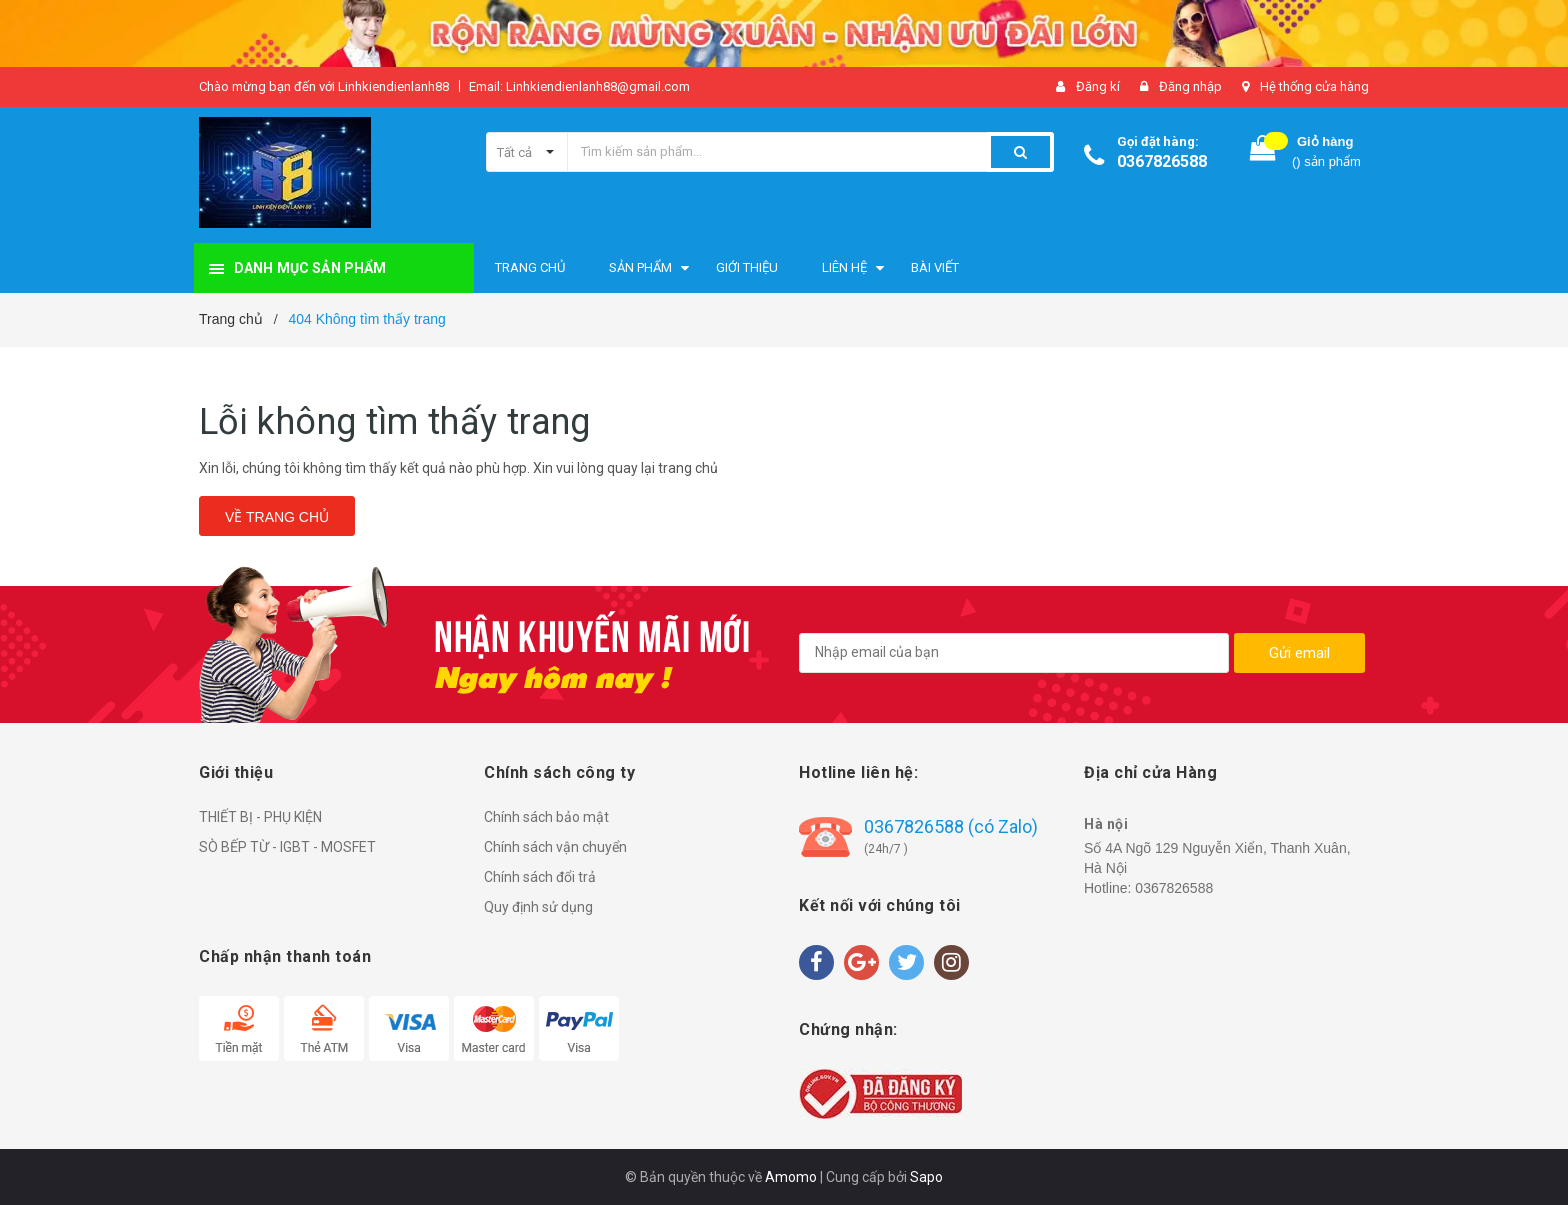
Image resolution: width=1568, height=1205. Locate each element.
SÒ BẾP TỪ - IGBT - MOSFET (287, 847)
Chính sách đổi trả (540, 877)
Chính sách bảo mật (546, 817)
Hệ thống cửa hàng (1314, 86)
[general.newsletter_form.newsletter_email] (1014, 653)
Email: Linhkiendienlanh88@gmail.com (579, 86)
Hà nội (1106, 824)
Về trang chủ (277, 517)
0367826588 (1162, 161)
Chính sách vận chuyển (555, 847)
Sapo (926, 1177)
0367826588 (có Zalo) (951, 826)
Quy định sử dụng (538, 907)
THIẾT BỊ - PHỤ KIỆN (260, 817)
